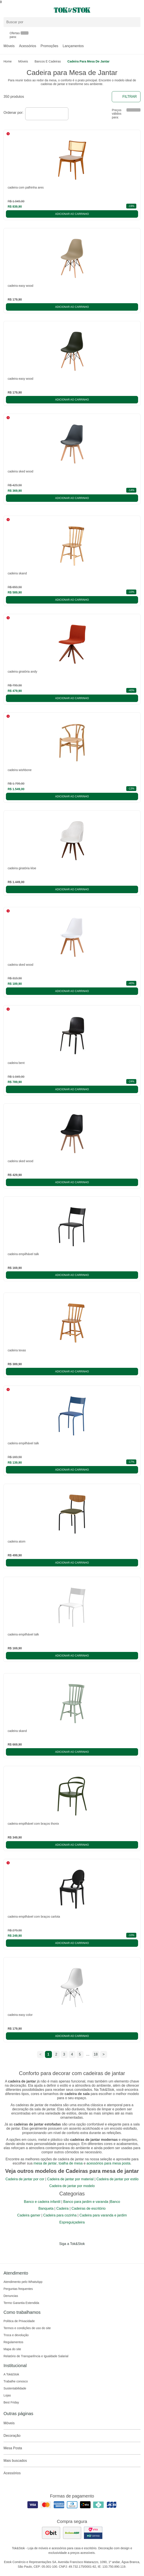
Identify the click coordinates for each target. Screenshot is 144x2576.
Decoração (72, 2435)
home (8, 61)
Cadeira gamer (28, 2215)
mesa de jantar (45, 2163)
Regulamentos (13, 2342)
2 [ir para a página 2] (56, 2054)
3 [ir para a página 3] (64, 2054)
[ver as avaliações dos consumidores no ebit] (51, 2533)
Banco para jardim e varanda (85, 2202)
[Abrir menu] (24, 10)
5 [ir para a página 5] (80, 2054)
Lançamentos (73, 46)
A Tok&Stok (11, 2374)
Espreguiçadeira (72, 2222)
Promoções (49, 46)
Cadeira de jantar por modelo (72, 2186)
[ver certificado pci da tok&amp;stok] (93, 2533)
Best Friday (11, 2402)
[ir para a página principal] (72, 10)
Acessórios (27, 46)
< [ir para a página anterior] (40, 2054)
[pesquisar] (135, 22)
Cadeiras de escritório (88, 2208)
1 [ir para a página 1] (48, 2054)
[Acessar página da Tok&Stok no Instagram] (65, 2252)
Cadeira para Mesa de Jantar (89, 61)
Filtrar (126, 96)
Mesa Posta (72, 2448)
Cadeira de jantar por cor (24, 2179)
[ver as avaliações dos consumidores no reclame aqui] (72, 2533)
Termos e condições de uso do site (27, 2328)
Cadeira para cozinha (59, 2215)
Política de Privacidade (19, 2321)
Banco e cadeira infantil (42, 2202)
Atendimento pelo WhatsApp (23, 2282)
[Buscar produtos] (72, 22)
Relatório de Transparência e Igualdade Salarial (36, 2356)
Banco (115, 2202)
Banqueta (45, 2208)
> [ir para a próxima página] (104, 2054)
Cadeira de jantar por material (70, 2179)
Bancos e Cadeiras (48, 61)
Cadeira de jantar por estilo (117, 2179)
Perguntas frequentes (18, 2289)
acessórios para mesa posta (108, 2163)
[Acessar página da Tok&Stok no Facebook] (53, 2252)
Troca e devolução (16, 2335)
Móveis (9, 46)
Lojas (7, 2395)
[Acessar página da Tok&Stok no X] (90, 2252)
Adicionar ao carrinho (72, 214)
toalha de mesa (71, 2163)
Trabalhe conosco (16, 2381)
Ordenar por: (13, 112)
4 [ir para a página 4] (72, 2054)
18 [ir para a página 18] (96, 2054)
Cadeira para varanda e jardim (103, 2215)
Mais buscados (72, 2460)
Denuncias (11, 2296)
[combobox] (46, 113)
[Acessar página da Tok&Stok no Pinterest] (78, 2252)
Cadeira (62, 2208)
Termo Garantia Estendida (21, 2303)
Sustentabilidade (15, 2388)
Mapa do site (12, 2349)
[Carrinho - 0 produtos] (137, 10)
